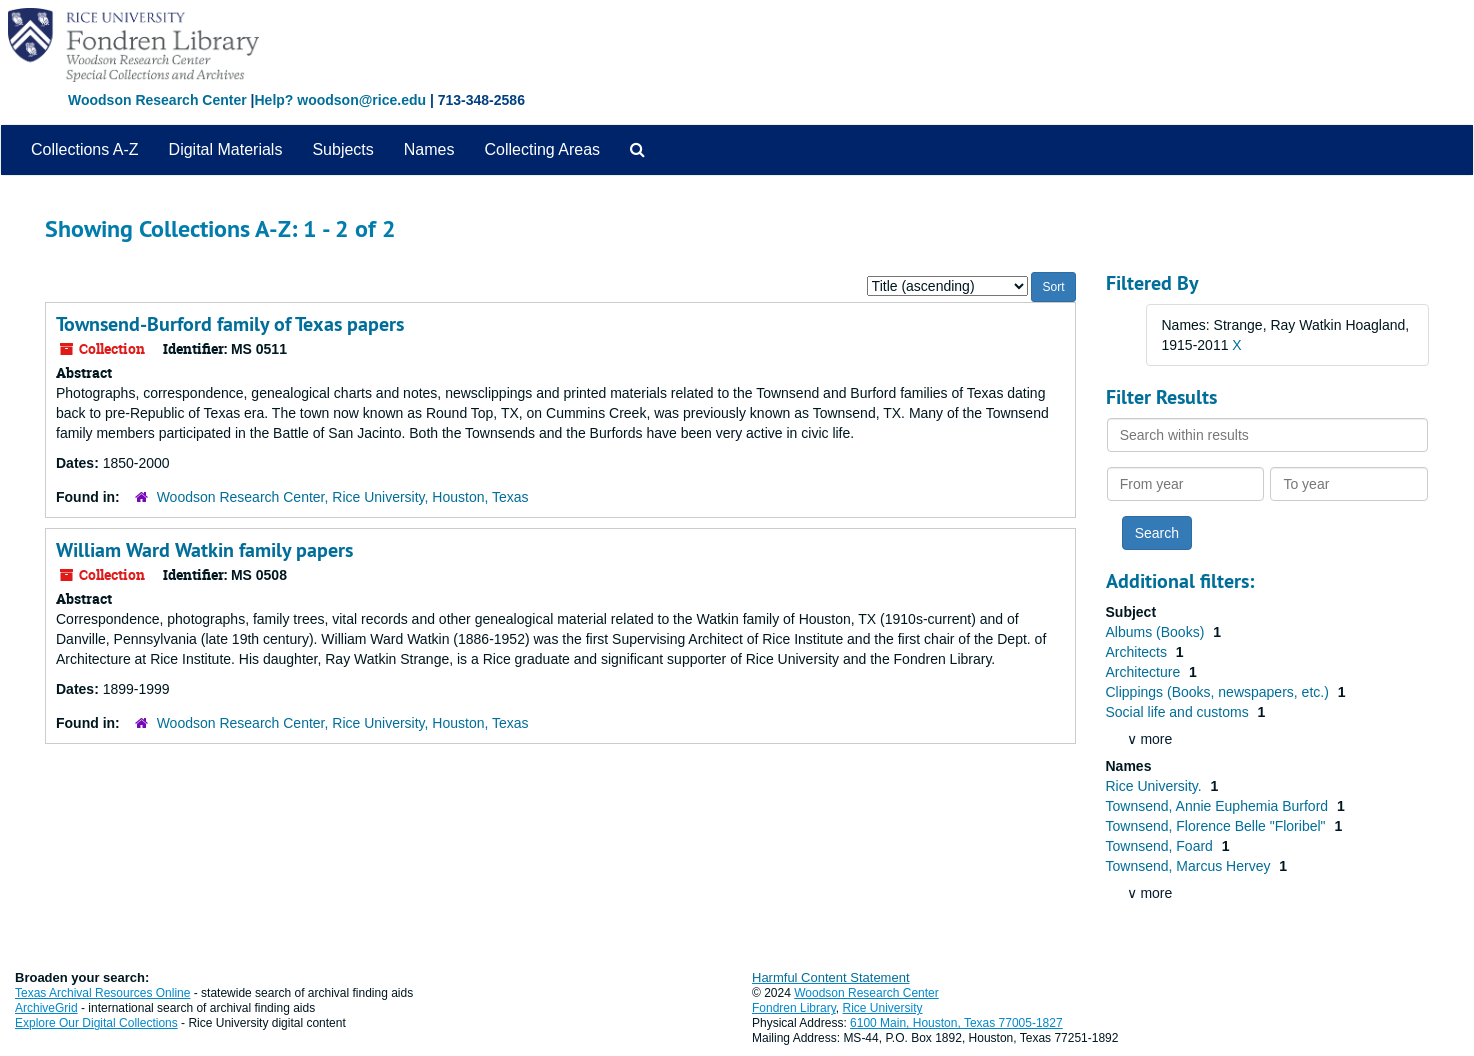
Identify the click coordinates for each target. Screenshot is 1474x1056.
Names (429, 149)
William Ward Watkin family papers (204, 550)
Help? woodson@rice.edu (340, 100)
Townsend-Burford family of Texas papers (230, 324)
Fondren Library (794, 1008)
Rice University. (1156, 786)
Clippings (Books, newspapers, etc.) (1219, 692)
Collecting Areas (542, 149)
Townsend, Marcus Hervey (1190, 866)
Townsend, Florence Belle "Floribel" (1218, 826)
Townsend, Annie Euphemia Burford (1219, 806)
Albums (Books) (1157, 632)
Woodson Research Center (157, 100)
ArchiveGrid (46, 1008)
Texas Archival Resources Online (102, 993)
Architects (1138, 652)
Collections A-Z (85, 149)
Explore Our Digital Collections (96, 1023)
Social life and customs (1179, 712)
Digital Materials (226, 149)
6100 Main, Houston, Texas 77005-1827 (956, 1023)
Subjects (342, 149)
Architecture (1145, 672)
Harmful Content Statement (831, 977)
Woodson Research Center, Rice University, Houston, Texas (343, 497)
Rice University (883, 1008)
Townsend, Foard (1161, 846)
